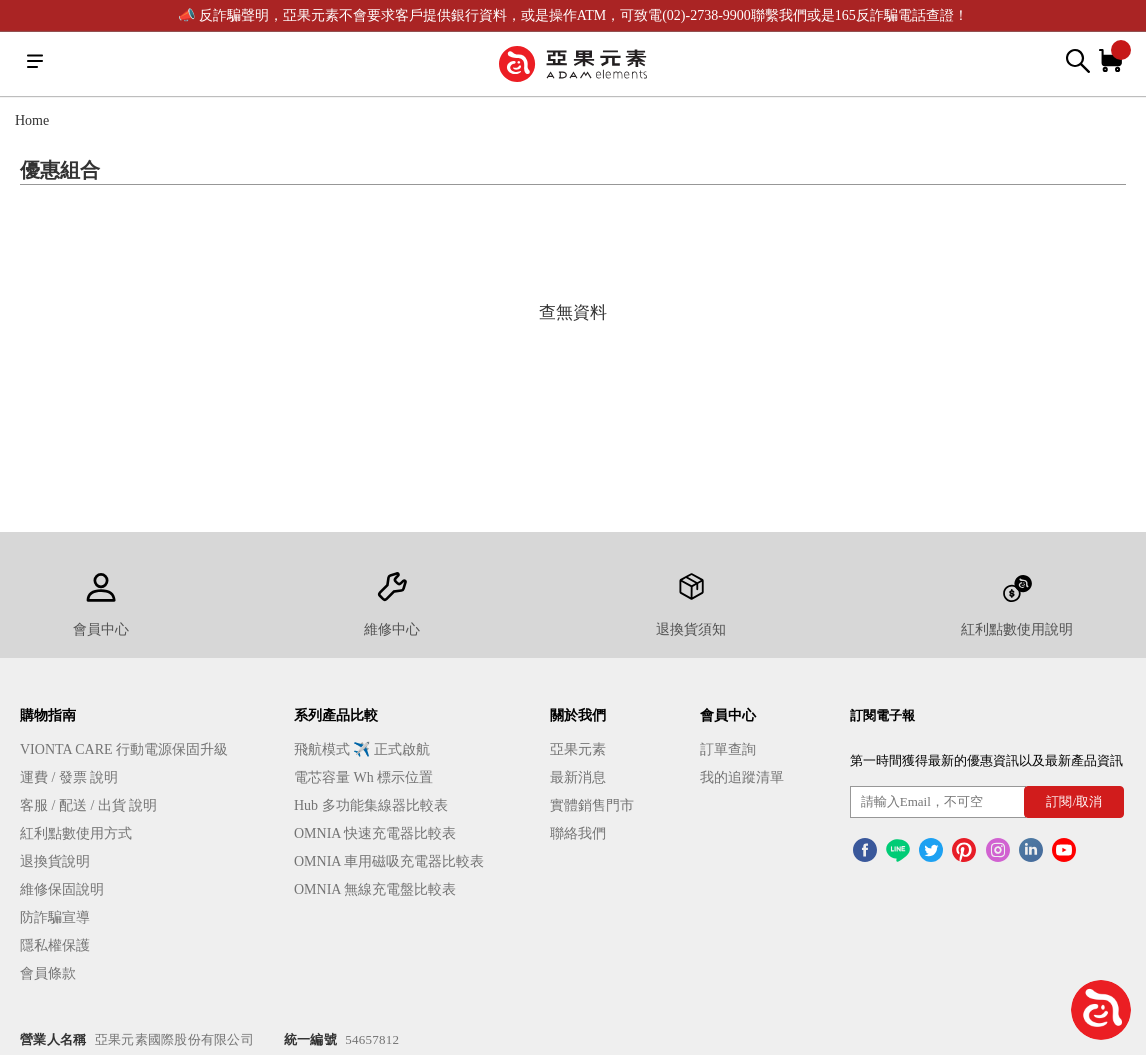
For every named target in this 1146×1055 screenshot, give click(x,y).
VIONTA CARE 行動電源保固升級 (124, 749)
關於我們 (578, 715)
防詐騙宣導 (55, 917)
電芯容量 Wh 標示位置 (363, 777)
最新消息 (578, 777)
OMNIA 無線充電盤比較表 (375, 889)
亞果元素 (578, 749)
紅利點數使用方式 (76, 833)
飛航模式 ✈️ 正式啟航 (362, 749)
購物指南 (48, 715)
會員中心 (728, 715)
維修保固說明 (62, 889)
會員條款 (48, 973)
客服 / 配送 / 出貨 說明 (88, 805)
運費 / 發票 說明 (69, 777)
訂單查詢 (728, 749)
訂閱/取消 (1074, 801)
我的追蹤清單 (742, 777)
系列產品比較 (336, 715)
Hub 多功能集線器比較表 (371, 805)
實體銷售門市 (592, 805)
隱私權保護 (55, 945)
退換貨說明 (55, 861)
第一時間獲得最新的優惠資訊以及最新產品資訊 (986, 760)
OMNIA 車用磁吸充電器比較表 (389, 861)
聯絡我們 (578, 833)
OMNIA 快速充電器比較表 (375, 833)
